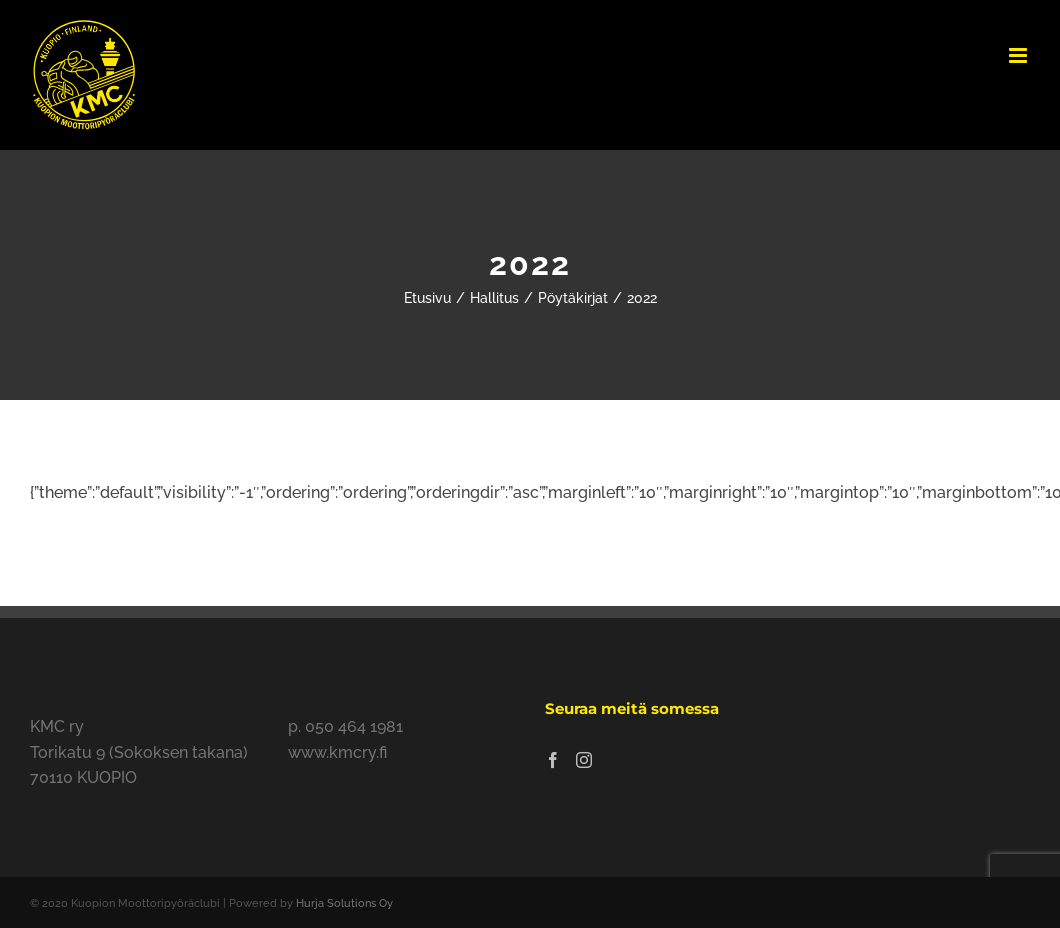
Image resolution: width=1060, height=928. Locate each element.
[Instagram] (584, 760)
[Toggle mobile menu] (1019, 55)
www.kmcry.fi (337, 752)
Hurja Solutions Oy (344, 903)
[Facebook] (553, 760)
